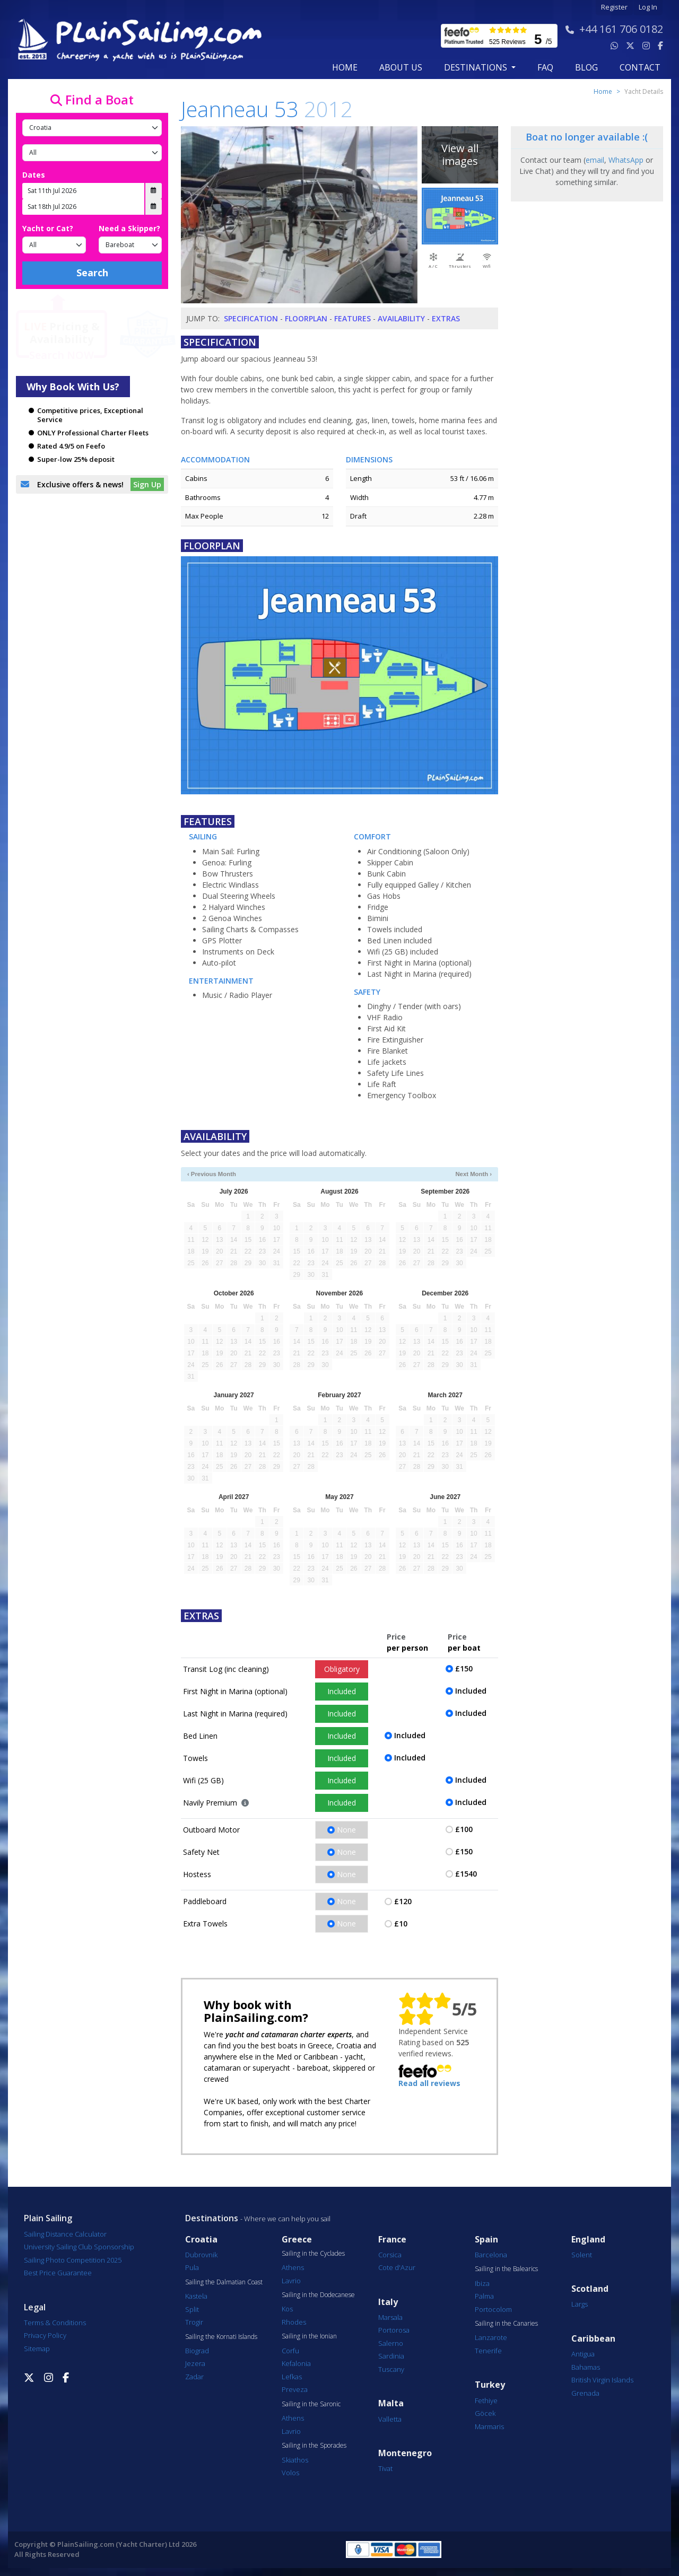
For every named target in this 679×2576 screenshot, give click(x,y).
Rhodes (294, 2322)
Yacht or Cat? (47, 228)
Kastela (196, 2296)
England (588, 2240)
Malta (391, 2403)
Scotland (589, 2289)
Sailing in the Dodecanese (318, 2295)
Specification (251, 318)
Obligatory (342, 1669)
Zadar (194, 2376)
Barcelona (491, 2254)
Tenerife (488, 2350)
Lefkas (292, 2376)
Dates (33, 175)
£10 (400, 1923)
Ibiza (482, 2283)
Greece (297, 2240)
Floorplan (306, 318)
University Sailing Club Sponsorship (79, 2246)
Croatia (201, 2240)
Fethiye (486, 2400)
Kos (287, 2309)
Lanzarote (491, 2337)
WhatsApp (625, 160)
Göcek (485, 2413)
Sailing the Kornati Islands (221, 2337)
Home (345, 67)
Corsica (390, 2254)
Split (192, 2309)
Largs (579, 2304)
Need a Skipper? (129, 228)
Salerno (390, 2343)
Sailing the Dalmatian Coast (224, 2282)
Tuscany (391, 2369)
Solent (581, 2254)
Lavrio (291, 2280)
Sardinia (391, 2356)
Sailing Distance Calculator (65, 2234)
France (392, 2240)
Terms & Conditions (55, 2322)
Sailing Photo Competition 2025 (72, 2260)
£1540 (466, 1874)
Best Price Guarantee (58, 2272)
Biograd (197, 2350)
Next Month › (473, 1174)
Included (341, 1691)
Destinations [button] (476, 67)
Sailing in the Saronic (311, 2404)
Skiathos (295, 2460)
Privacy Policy (45, 2335)
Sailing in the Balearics (506, 2269)
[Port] (92, 152)
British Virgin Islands (602, 2380)
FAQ (545, 67)
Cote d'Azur (396, 2267)
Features (352, 318)
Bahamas (585, 2367)
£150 (464, 1668)
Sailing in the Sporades (314, 2445)
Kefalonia (296, 2363)
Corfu (290, 2350)
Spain (486, 2240)
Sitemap (37, 2348)
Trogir (194, 2322)
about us (400, 67)
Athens (293, 2267)
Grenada (585, 2393)
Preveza (295, 2389)
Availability (401, 318)
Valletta (390, 2419)
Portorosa (394, 2330)
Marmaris (489, 2426)
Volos (290, 2472)
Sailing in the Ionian (309, 2336)
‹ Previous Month (211, 1174)
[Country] (92, 127)
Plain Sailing (48, 2218)
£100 (464, 1829)
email (595, 160)
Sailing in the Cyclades (313, 2253)
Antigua (583, 2354)
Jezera (195, 2363)
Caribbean (593, 2339)
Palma (484, 2296)
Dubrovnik (201, 2254)
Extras (446, 318)
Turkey (490, 2385)
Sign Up (147, 484)
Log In (648, 7)
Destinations (211, 2218)
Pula (192, 2267)
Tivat (385, 2468)
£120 (403, 1901)
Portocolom (493, 2309)
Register (614, 7)
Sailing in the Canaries (506, 2323)
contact (640, 67)
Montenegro (405, 2453)
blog (586, 67)
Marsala (390, 2317)
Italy (388, 2302)
